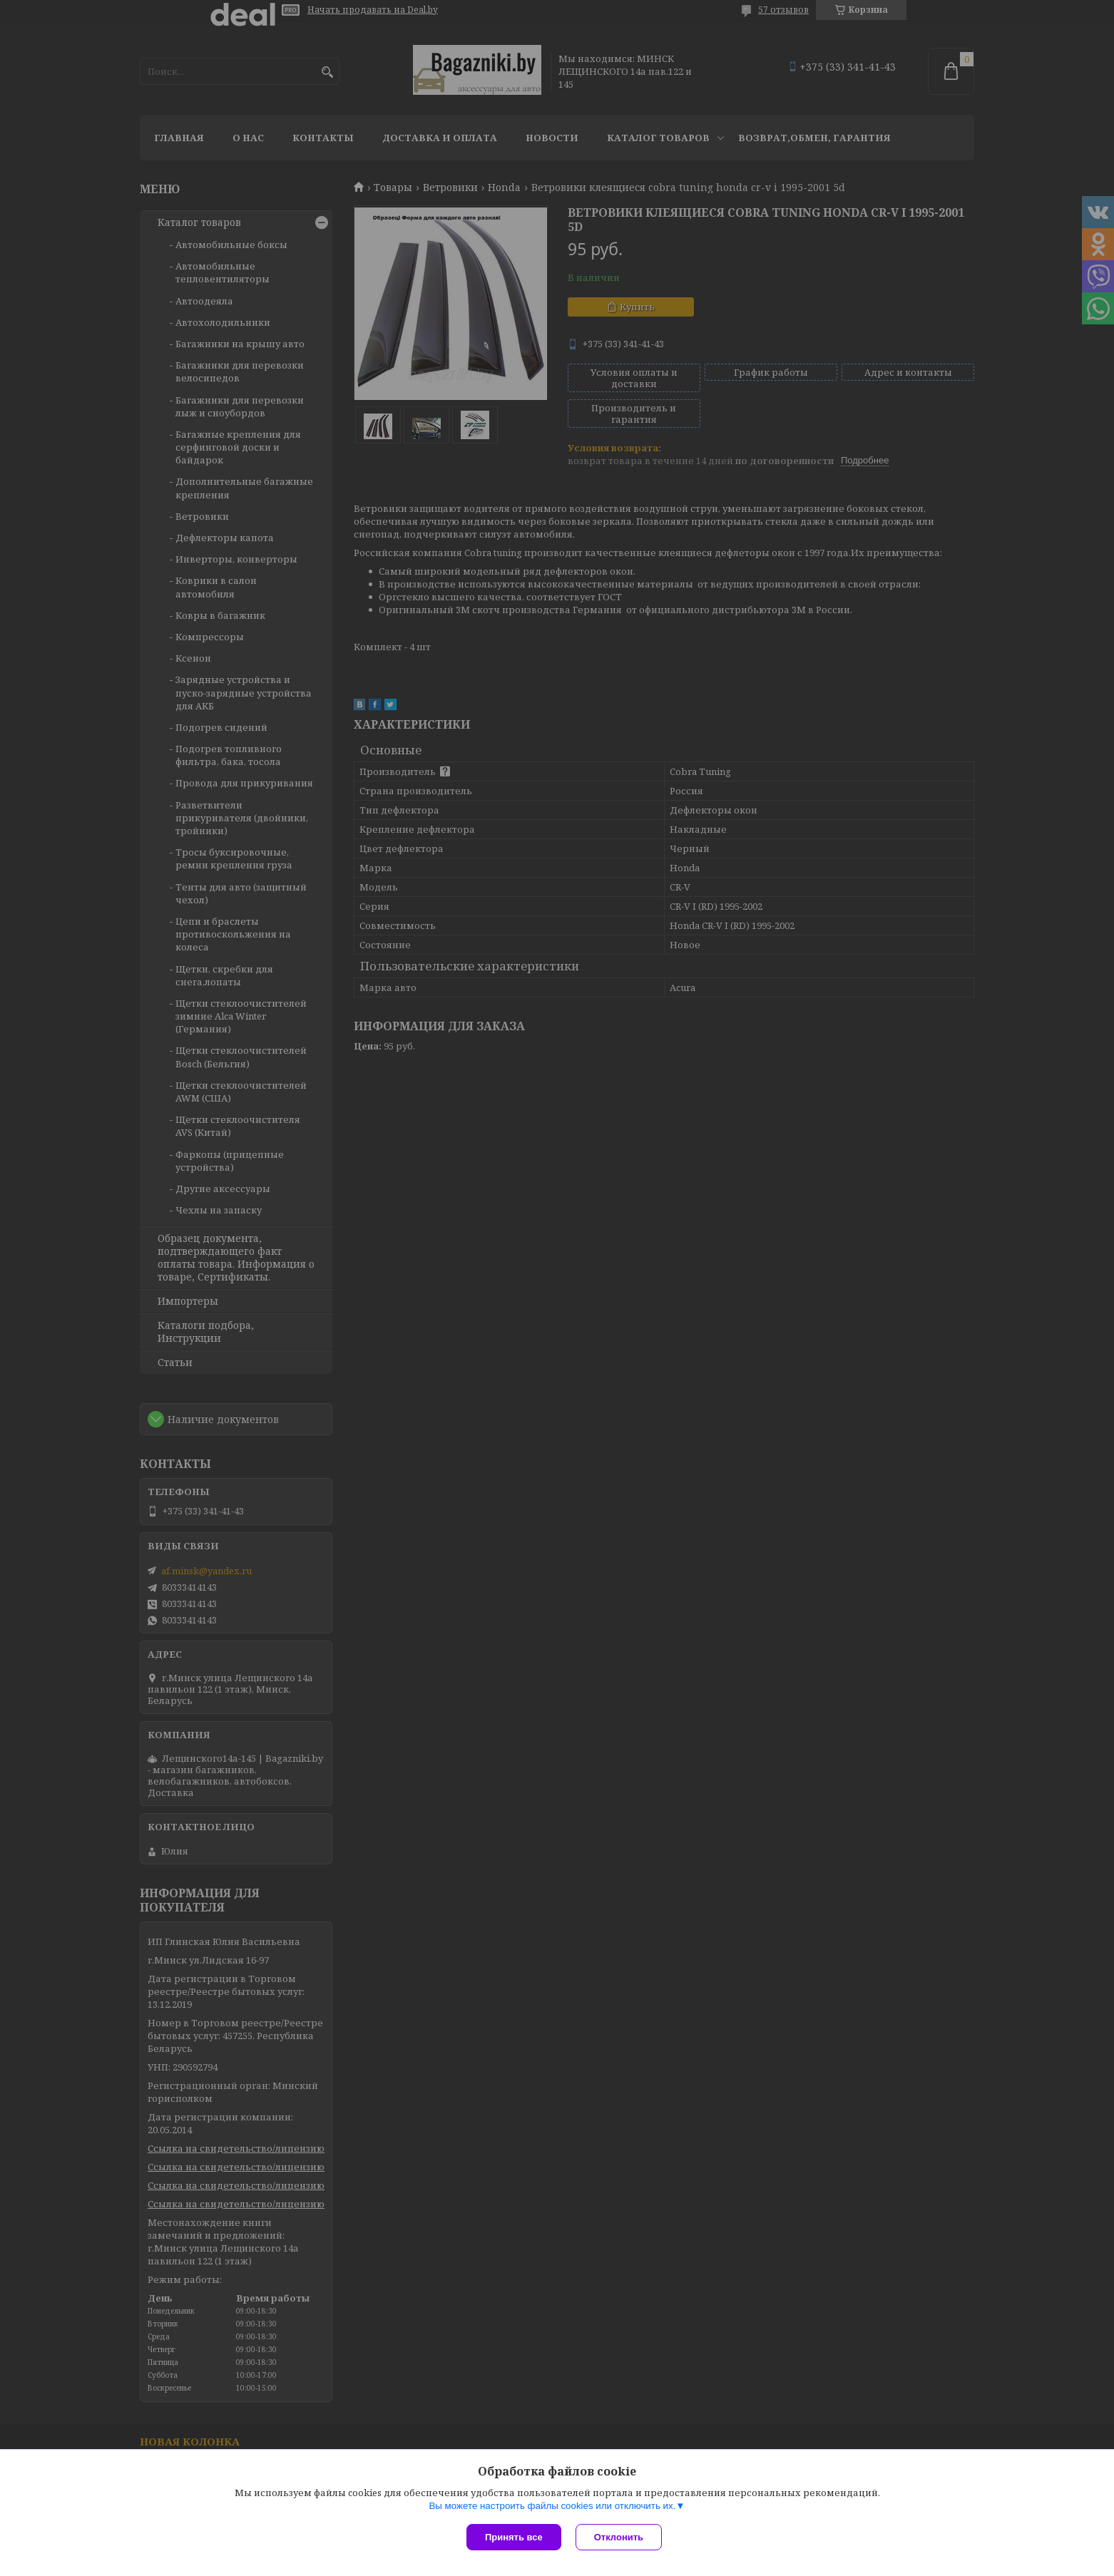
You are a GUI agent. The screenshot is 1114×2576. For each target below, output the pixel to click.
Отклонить (618, 2537)
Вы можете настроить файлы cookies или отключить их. (552, 2505)
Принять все (514, 2537)
